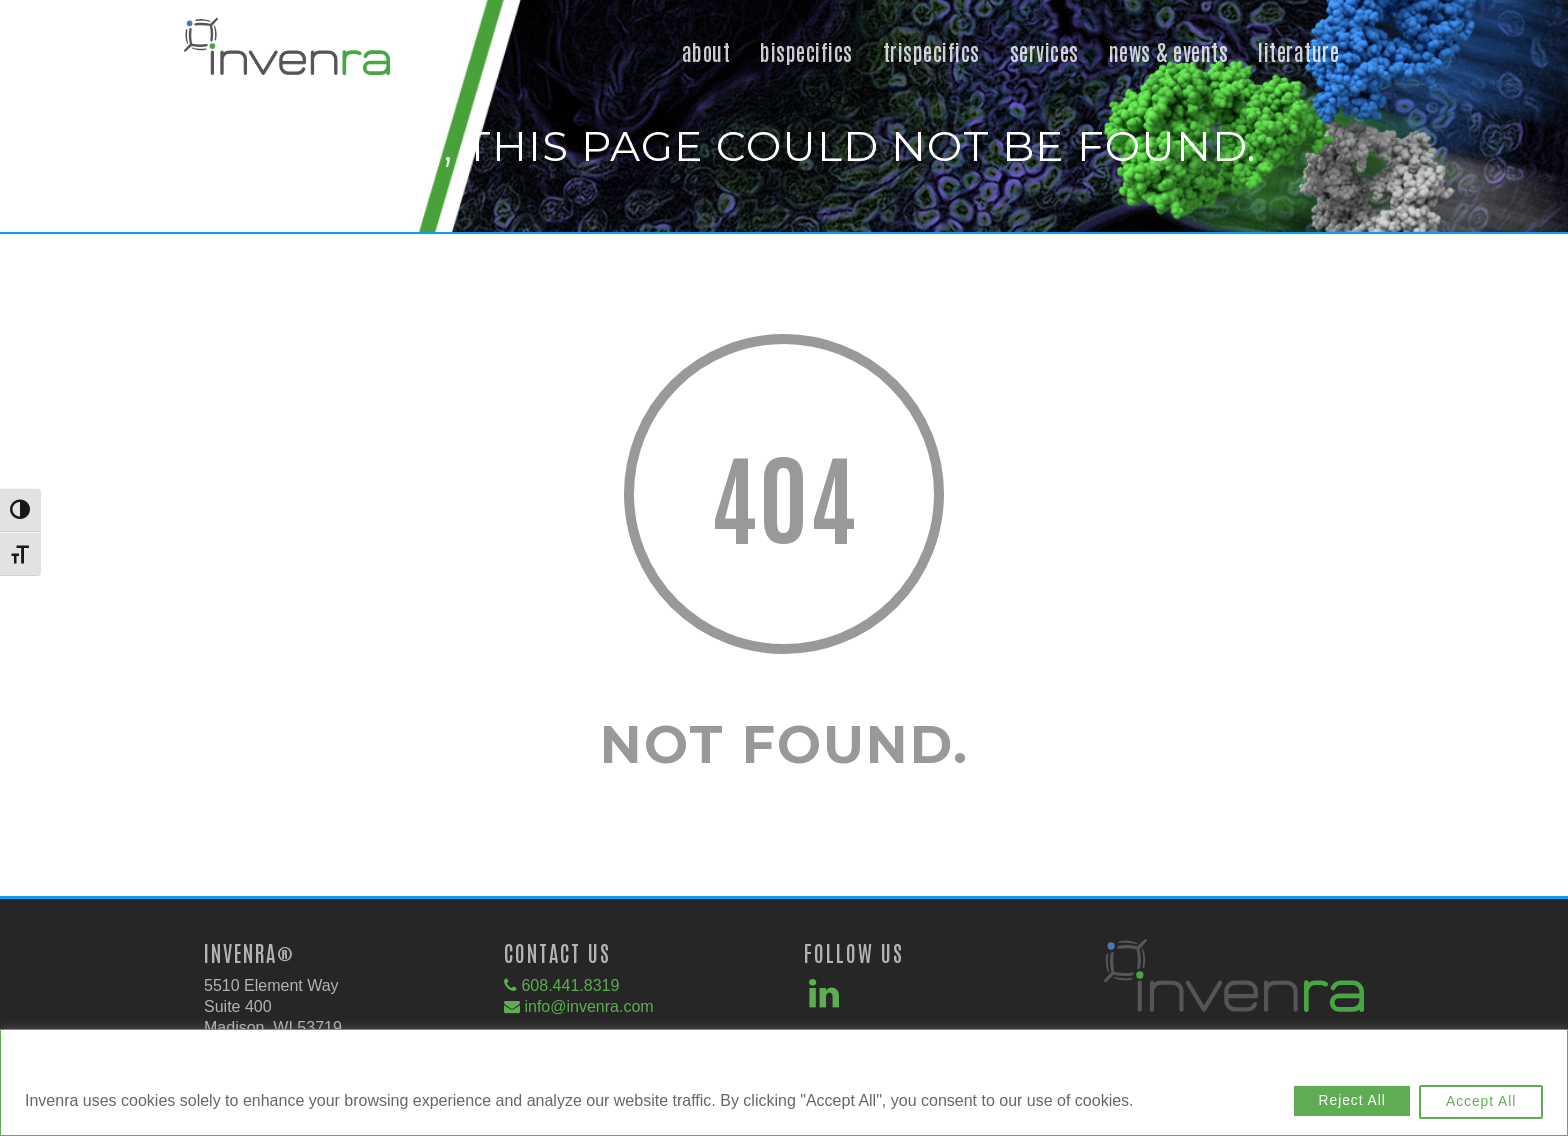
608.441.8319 (570, 985)
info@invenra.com (588, 1006)
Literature (1298, 51)
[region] (784, 1083)
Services (1044, 51)
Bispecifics (806, 51)
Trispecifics (931, 51)
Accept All (1478, 1102)
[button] (287, 70)
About (706, 51)
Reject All (1342, 1102)
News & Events (1169, 51)
